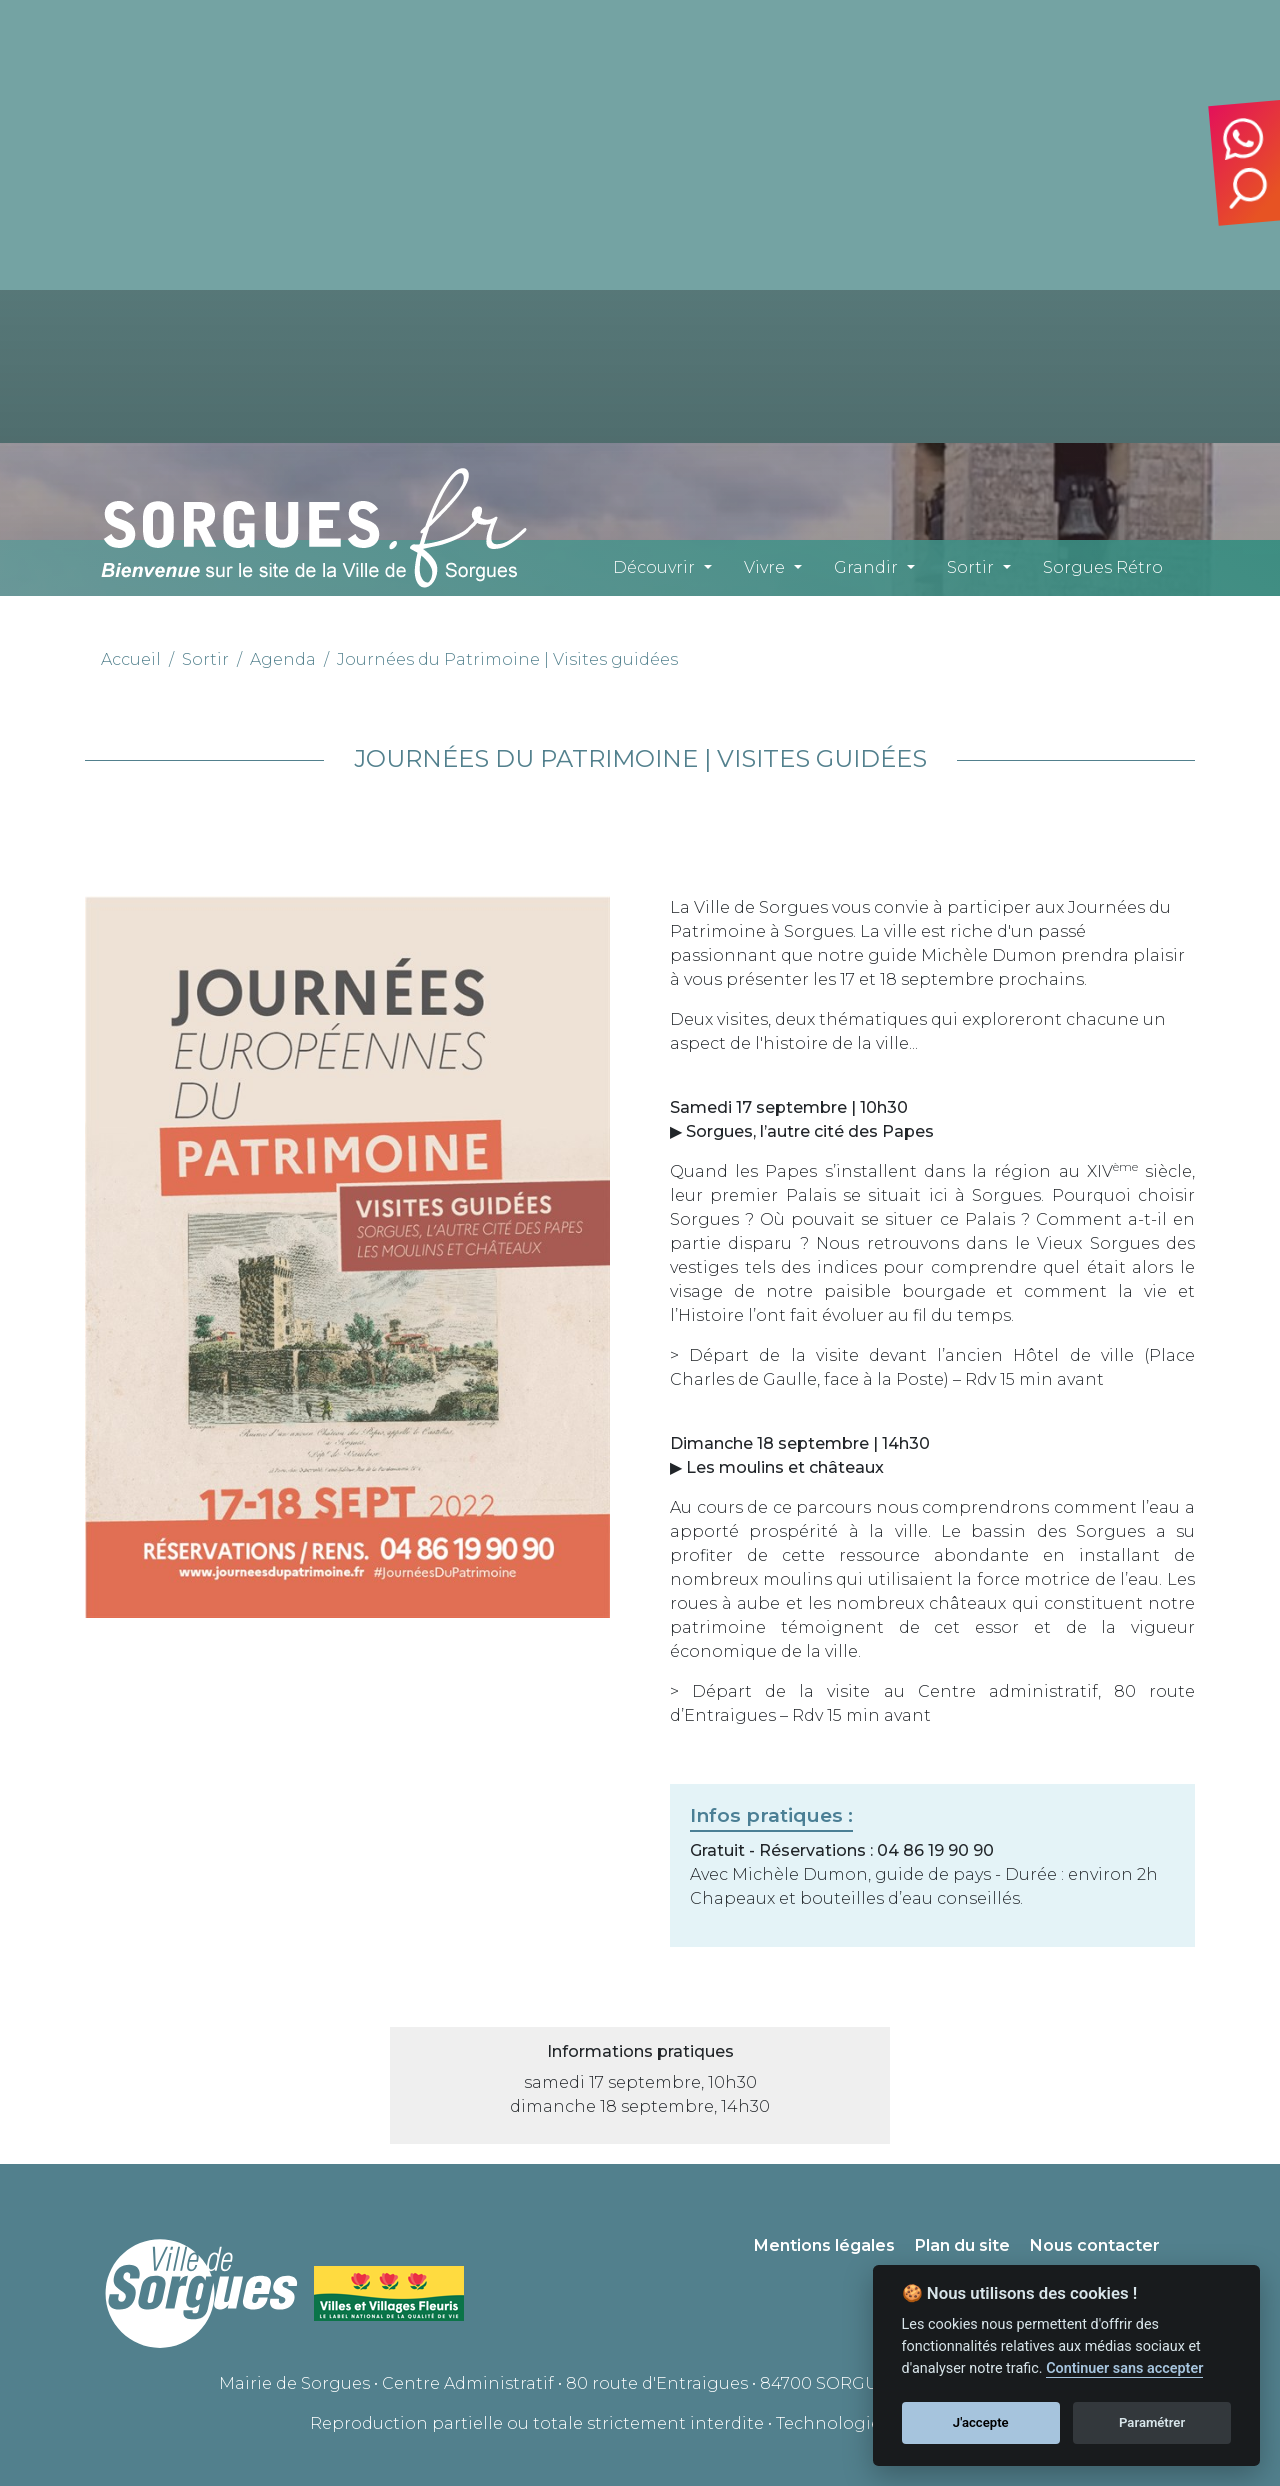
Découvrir (654, 567)
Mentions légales (824, 2245)
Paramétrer (1152, 2422)
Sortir (970, 567)
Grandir (866, 567)
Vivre (764, 567)
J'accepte (981, 2422)
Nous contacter (1095, 2245)
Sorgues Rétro (1103, 567)
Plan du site (962, 2245)
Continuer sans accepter (1124, 2368)
